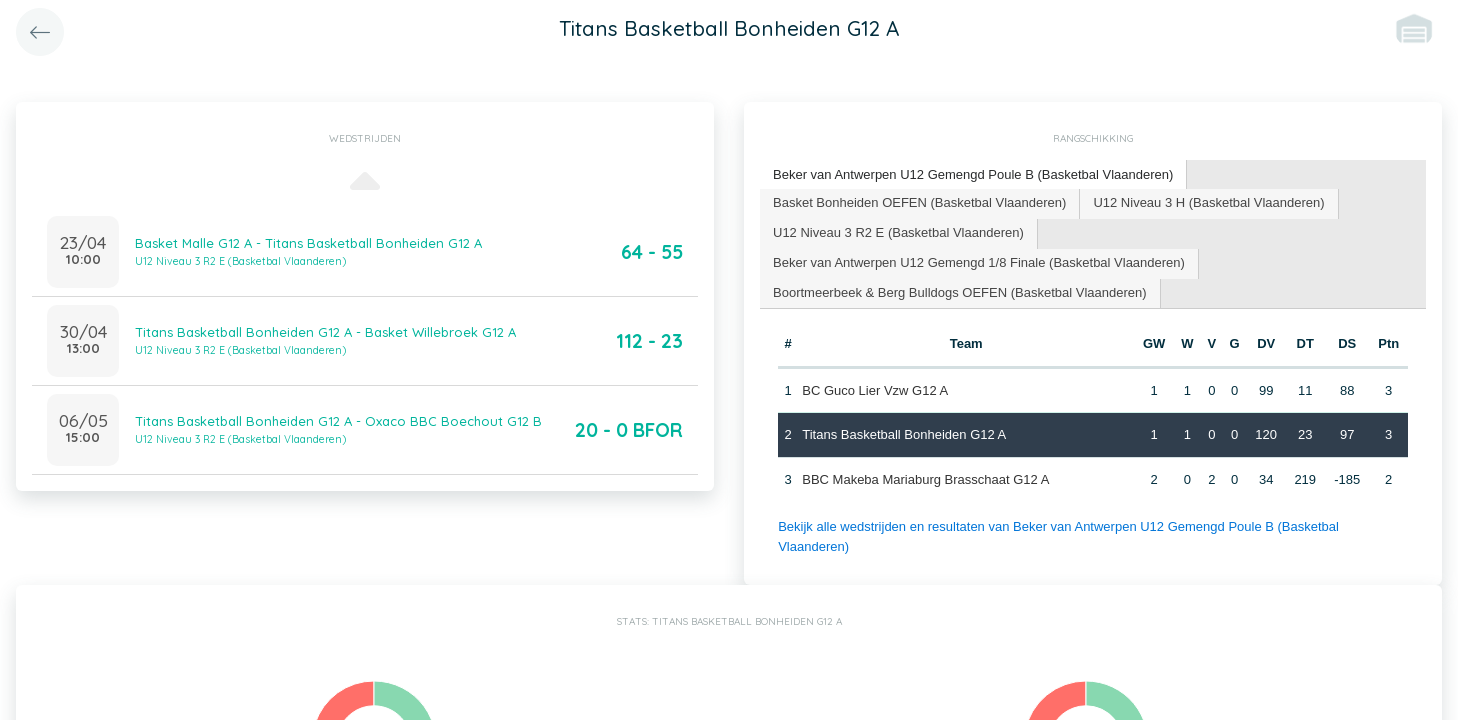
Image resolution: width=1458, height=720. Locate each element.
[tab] (973, 175)
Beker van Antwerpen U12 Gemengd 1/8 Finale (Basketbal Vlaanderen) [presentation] (979, 262)
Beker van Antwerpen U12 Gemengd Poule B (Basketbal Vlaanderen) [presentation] (973, 174)
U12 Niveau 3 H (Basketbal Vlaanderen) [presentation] (1208, 202)
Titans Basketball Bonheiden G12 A (904, 434)
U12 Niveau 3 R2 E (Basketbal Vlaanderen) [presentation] (898, 232)
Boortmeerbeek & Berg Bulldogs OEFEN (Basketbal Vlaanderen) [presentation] (960, 292)
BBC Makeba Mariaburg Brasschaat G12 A (925, 479)
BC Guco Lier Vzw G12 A (875, 390)
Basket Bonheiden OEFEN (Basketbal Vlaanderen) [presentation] (919, 202)
